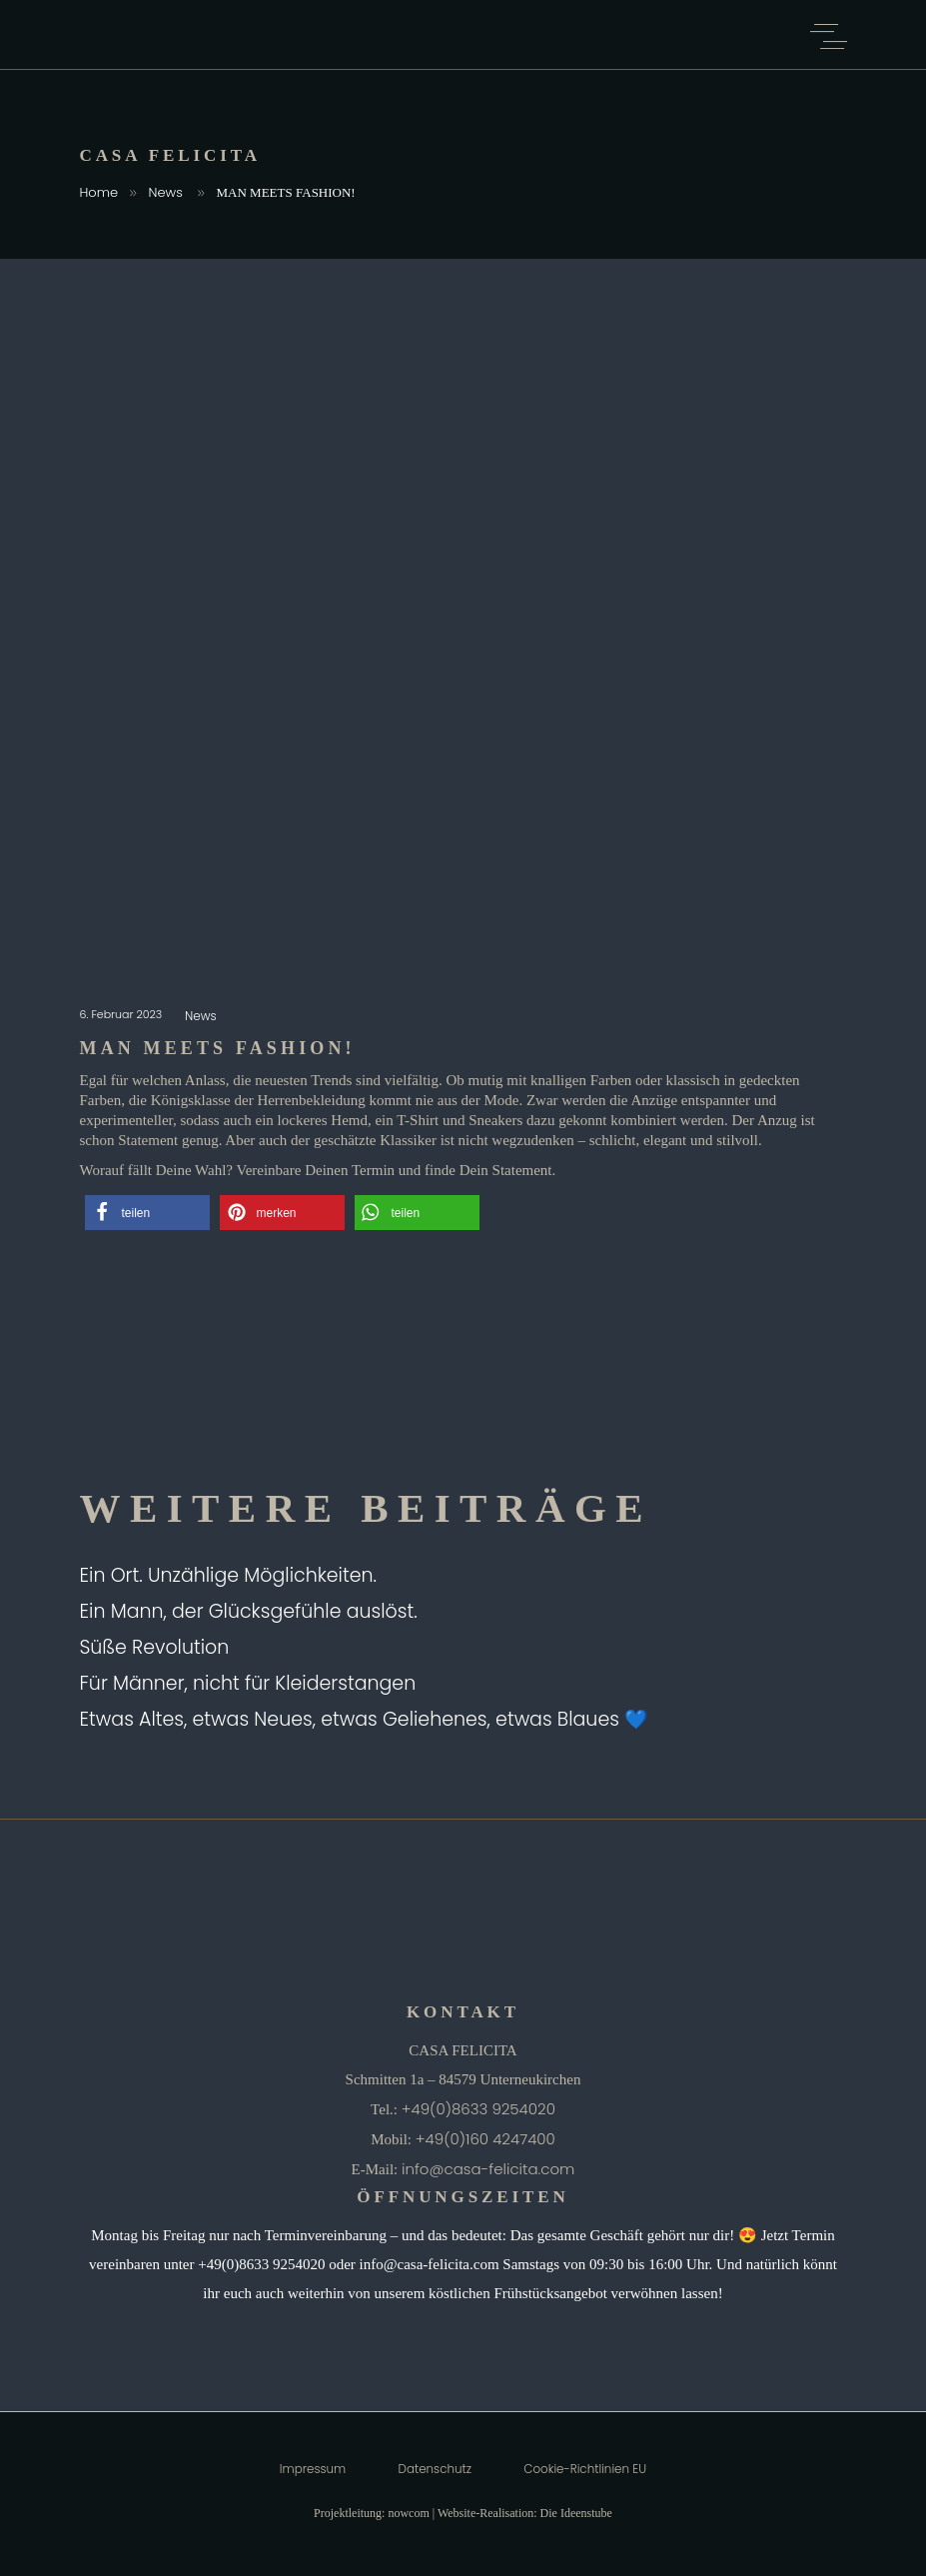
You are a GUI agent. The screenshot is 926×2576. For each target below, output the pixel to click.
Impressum (313, 2469)
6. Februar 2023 (123, 1014)
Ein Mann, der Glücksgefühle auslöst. (249, 1611)
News (166, 192)
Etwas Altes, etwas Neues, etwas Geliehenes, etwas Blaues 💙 (364, 1719)
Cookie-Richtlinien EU (584, 2469)
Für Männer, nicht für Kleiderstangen (248, 1683)
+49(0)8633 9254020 (478, 2108)
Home (99, 192)
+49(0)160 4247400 (485, 2138)
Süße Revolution (155, 1647)
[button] (147, 1212)
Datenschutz (435, 2469)
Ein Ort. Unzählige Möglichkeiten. (229, 1575)
